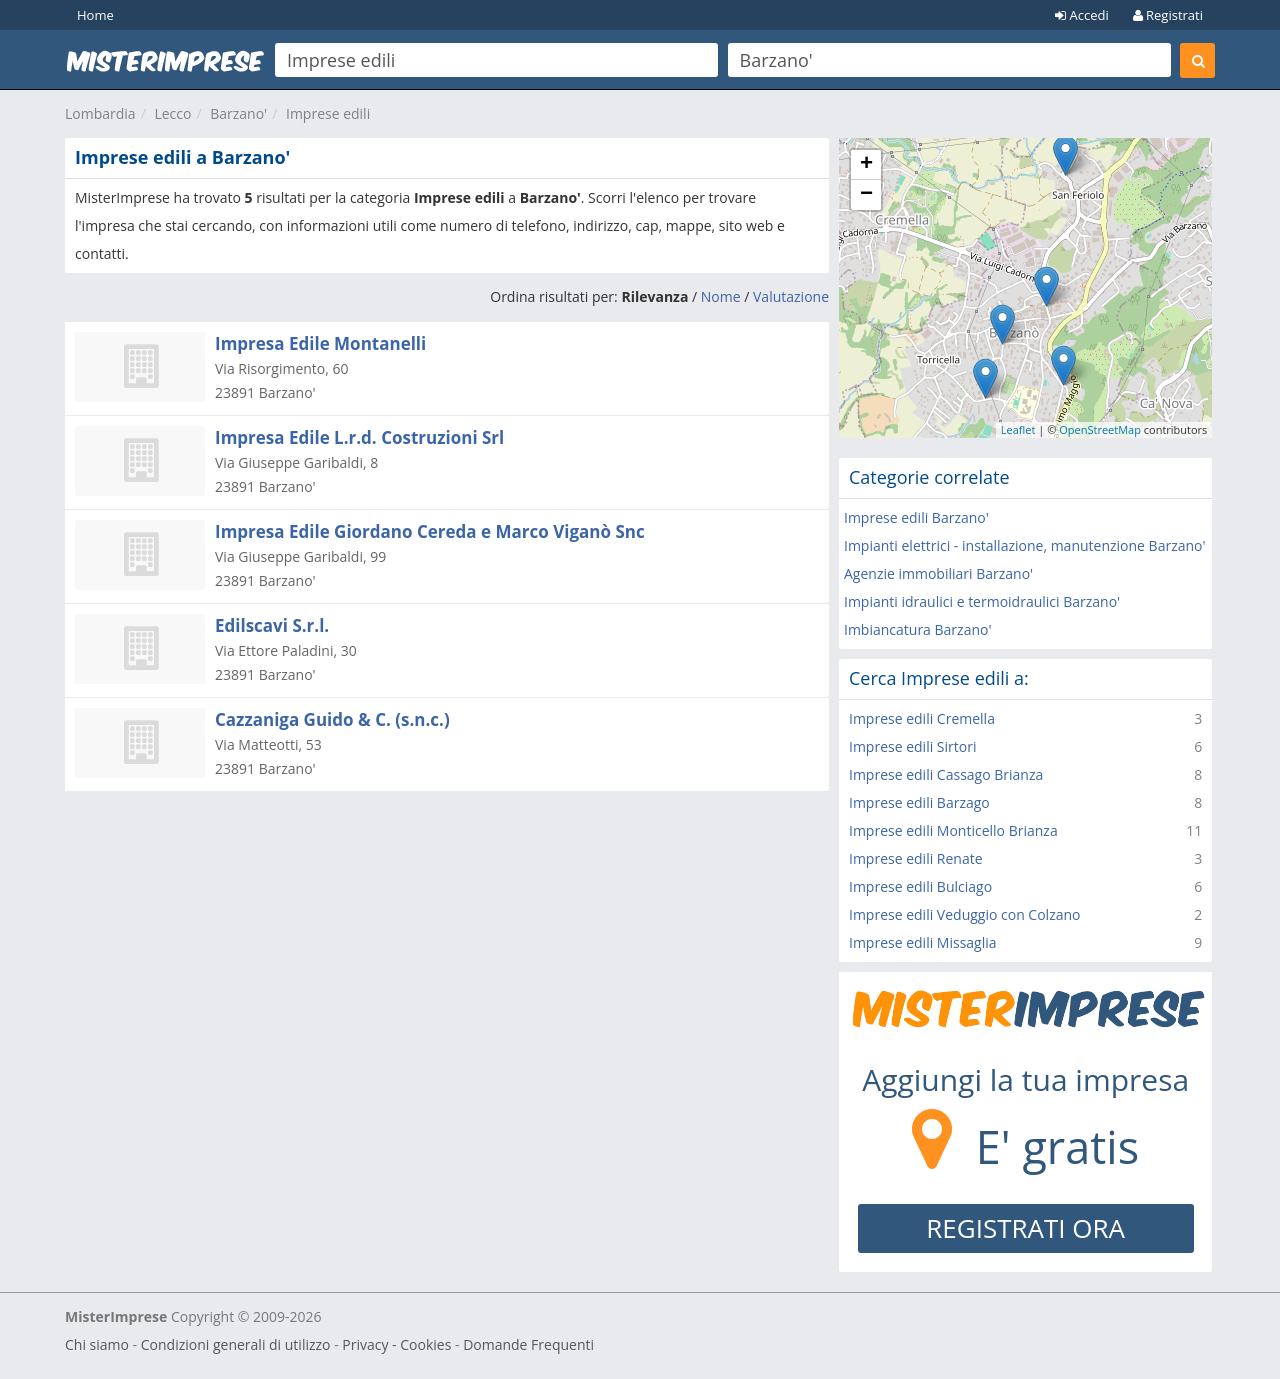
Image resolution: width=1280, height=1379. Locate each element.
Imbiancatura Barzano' (918, 629)
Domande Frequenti (528, 1344)
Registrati (1168, 15)
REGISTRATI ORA (1025, 1228)
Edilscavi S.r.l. (272, 625)
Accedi (1082, 15)
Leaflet (1018, 429)
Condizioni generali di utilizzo (236, 1344)
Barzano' (238, 113)
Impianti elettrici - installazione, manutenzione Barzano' (1025, 545)
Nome (721, 296)
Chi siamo (97, 1344)
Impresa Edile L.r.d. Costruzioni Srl (359, 437)
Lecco (172, 113)
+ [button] (866, 165)
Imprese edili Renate (916, 858)
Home (95, 15)
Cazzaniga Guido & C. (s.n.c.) (332, 719)
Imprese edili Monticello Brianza (953, 830)
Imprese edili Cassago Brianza (946, 774)
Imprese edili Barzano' (916, 517)
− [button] (866, 195)
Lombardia (100, 113)
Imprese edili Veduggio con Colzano (965, 914)
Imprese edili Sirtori (912, 746)
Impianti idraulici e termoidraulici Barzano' (982, 601)
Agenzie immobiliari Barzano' (938, 573)
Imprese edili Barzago (919, 802)
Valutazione (791, 296)
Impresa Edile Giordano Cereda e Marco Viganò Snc (430, 531)
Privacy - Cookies (396, 1344)
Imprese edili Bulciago (920, 886)
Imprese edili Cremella (922, 718)
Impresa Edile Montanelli (320, 343)
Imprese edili (328, 113)
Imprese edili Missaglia (923, 942)
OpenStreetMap (1100, 429)
